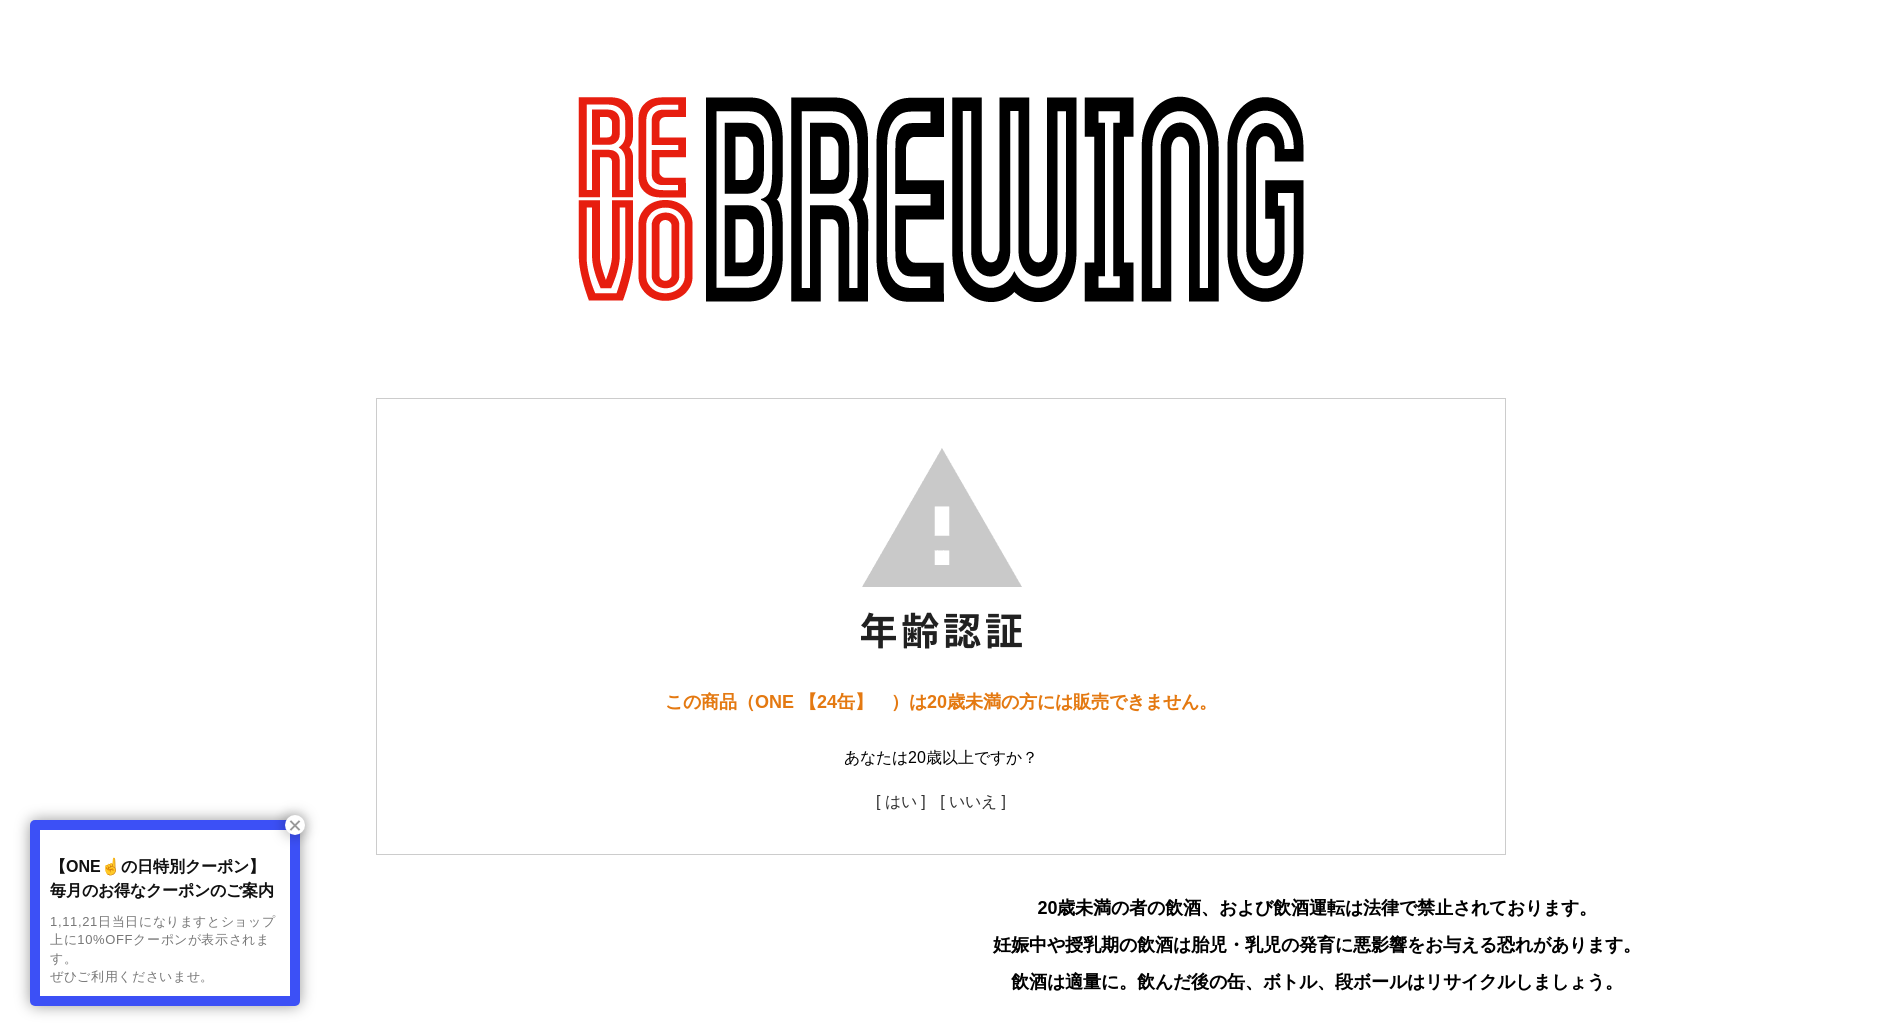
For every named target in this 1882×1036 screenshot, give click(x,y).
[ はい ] (901, 801)
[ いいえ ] (973, 801)
